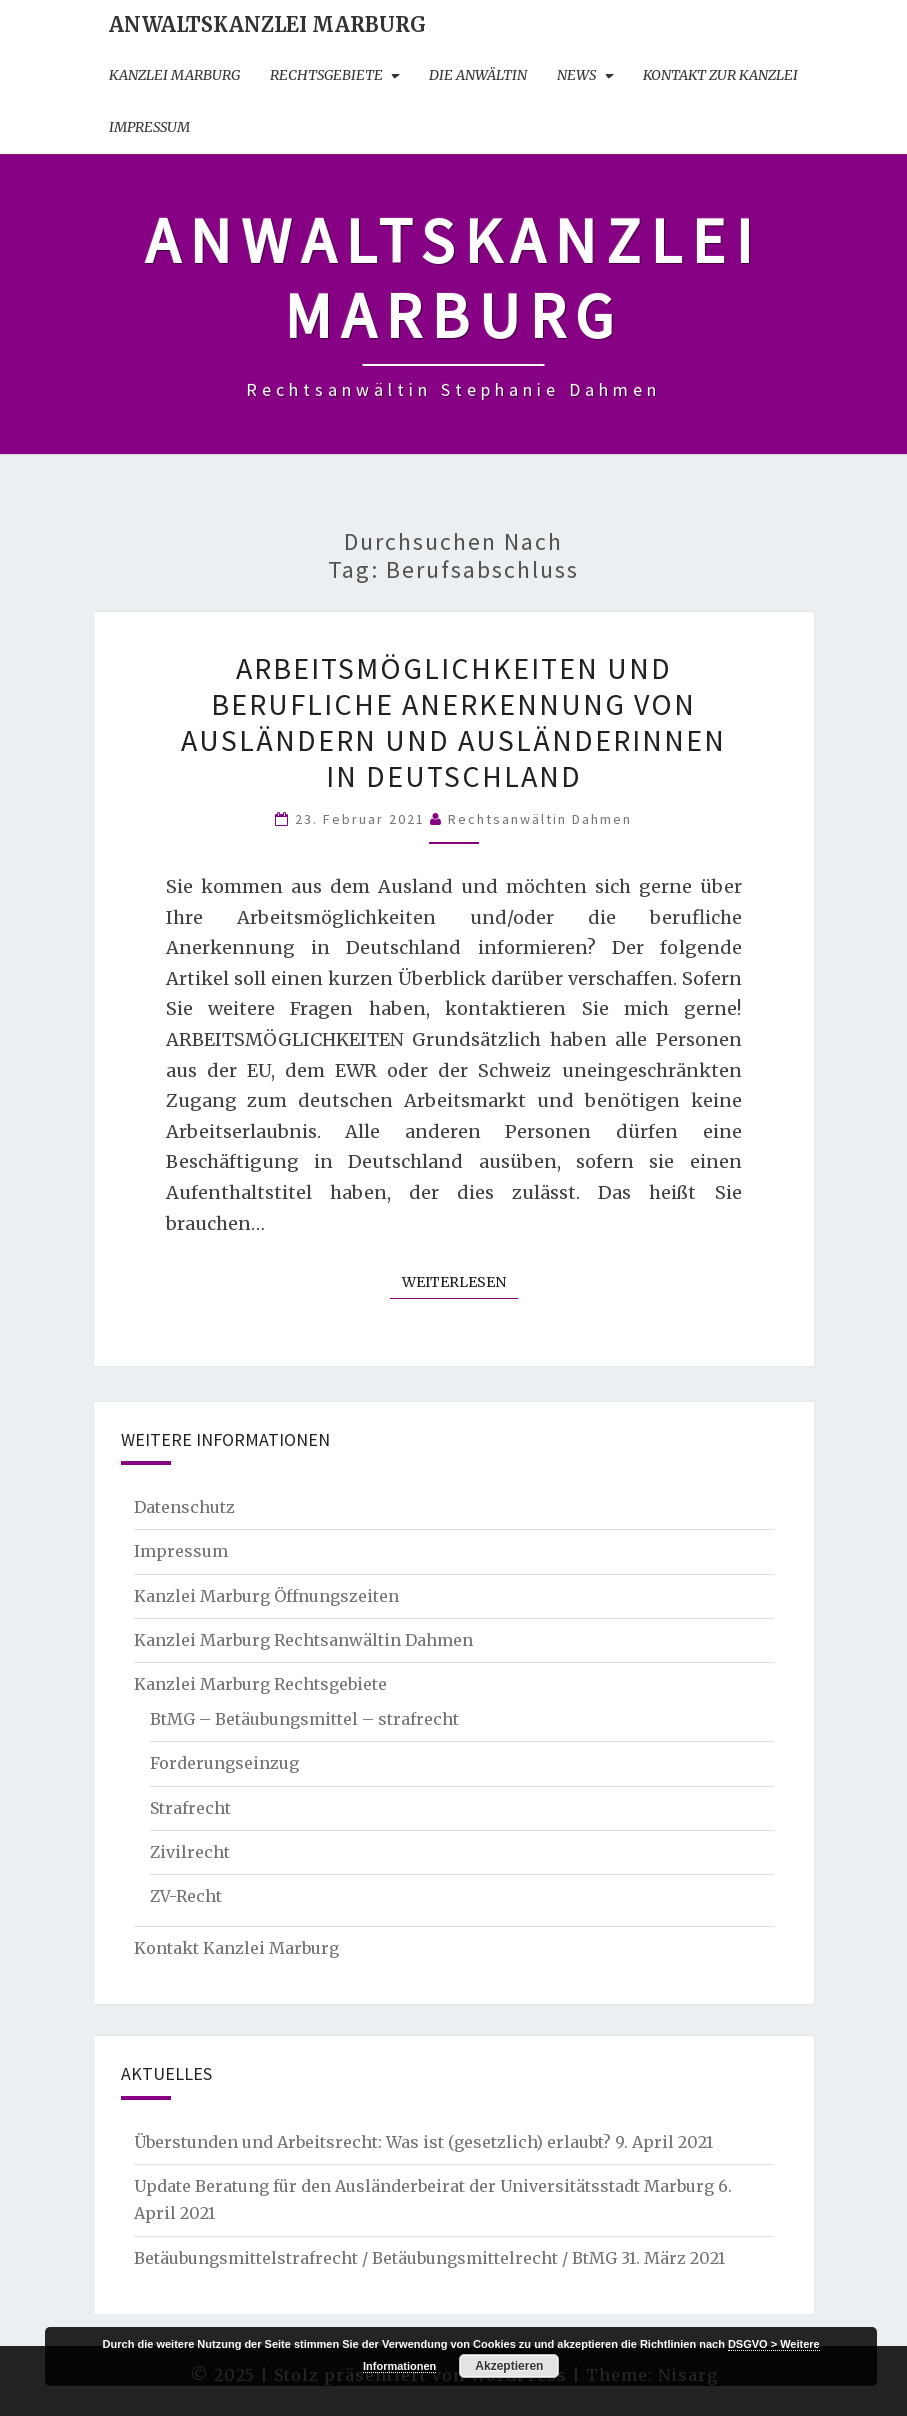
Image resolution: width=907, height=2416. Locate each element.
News (576, 75)
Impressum (149, 127)
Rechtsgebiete (326, 75)
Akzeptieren (509, 2366)
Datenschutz (184, 1507)
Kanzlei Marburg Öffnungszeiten (266, 1596)
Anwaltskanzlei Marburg (267, 24)
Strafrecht (190, 1808)
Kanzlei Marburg (174, 75)
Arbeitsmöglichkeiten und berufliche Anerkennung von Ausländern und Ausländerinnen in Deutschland (453, 722)
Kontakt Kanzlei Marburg (236, 1948)
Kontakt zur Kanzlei (720, 75)
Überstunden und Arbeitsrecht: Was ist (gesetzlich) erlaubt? (372, 2142)
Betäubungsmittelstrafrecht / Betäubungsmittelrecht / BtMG (375, 2258)
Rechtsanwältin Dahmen (540, 819)
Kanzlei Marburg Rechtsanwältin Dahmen (303, 1640)
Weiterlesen (460, 1281)
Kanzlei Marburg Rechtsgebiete (260, 1684)
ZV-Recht (186, 1896)
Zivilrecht (190, 1852)
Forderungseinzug (224, 1763)
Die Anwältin (478, 75)
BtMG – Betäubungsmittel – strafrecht (304, 1719)
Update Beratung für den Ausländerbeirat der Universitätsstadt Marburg (424, 2186)
